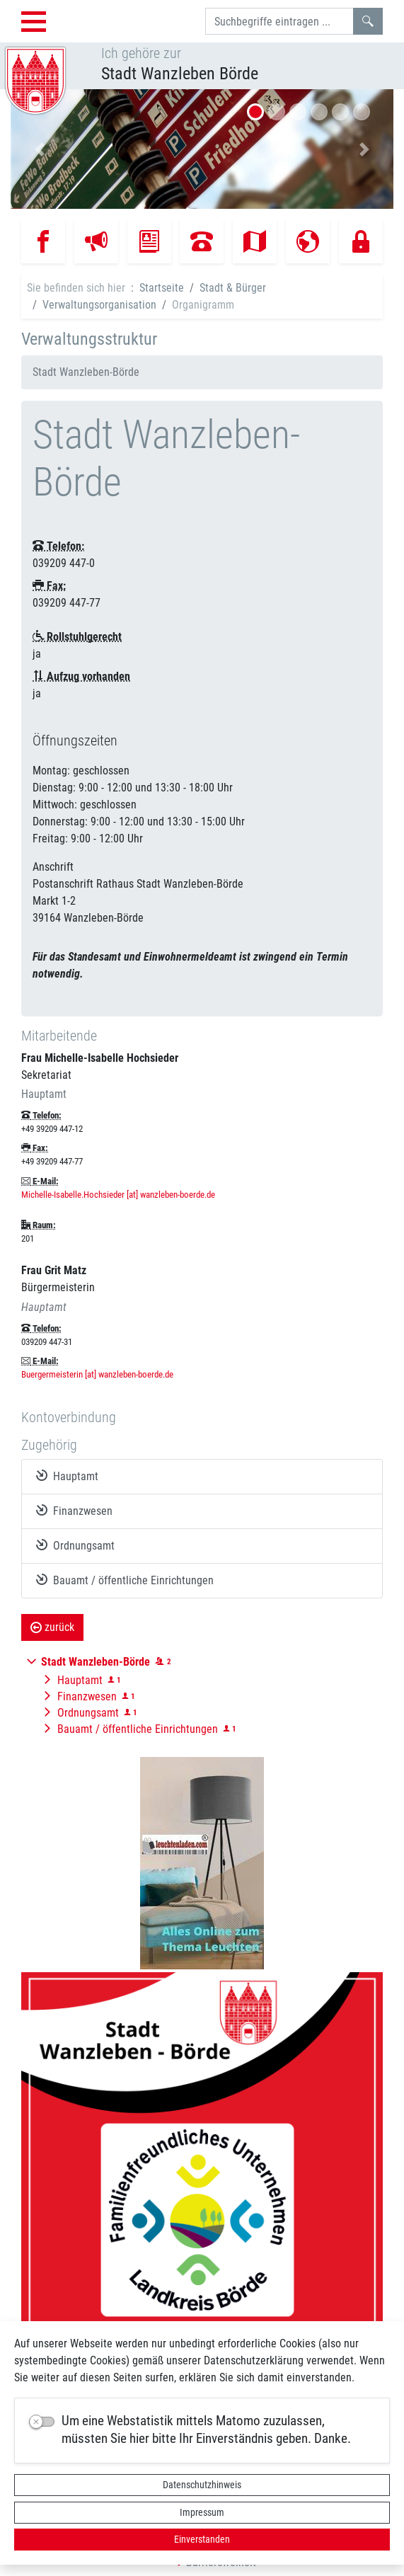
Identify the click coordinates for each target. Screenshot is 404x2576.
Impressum (202, 2512)
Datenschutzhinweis (202, 2484)
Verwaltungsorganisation (99, 304)
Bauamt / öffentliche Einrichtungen (125, 1580)
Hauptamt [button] (80, 1680)
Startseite (161, 287)
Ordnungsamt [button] (88, 1712)
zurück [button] (52, 1627)
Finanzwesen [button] (87, 1696)
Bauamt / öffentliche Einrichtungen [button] (137, 1729)
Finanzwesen (74, 1511)
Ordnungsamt (75, 1545)
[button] (39, 149)
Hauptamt (67, 1476)
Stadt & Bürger (233, 287)
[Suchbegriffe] (279, 21)
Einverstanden (202, 2539)
